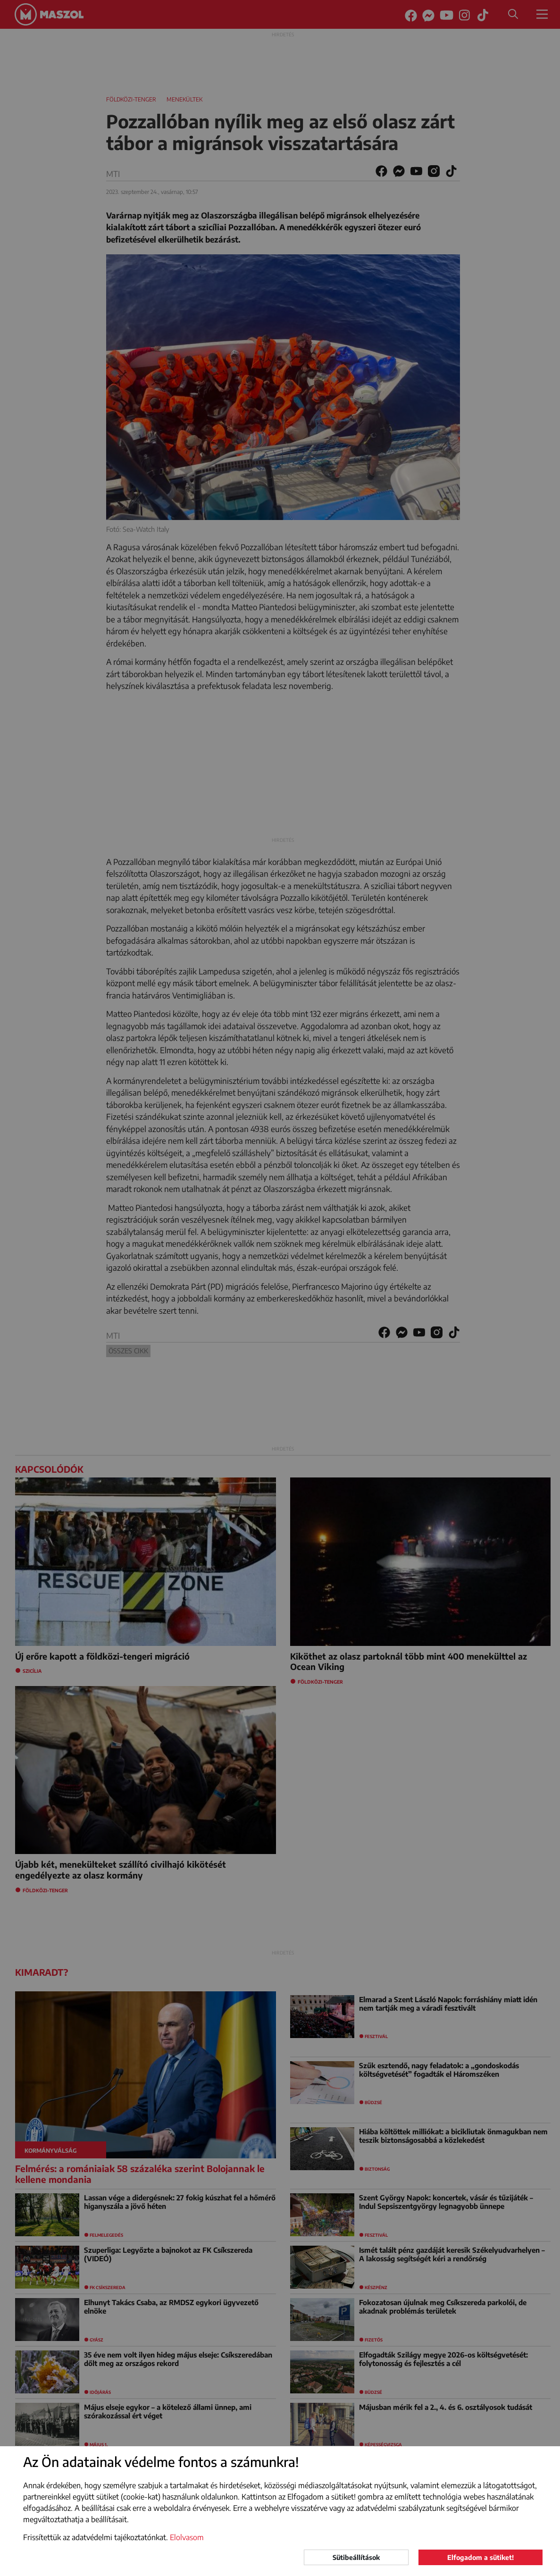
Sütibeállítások (356, 2557)
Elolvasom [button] (187, 2537)
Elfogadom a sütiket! (480, 2557)
